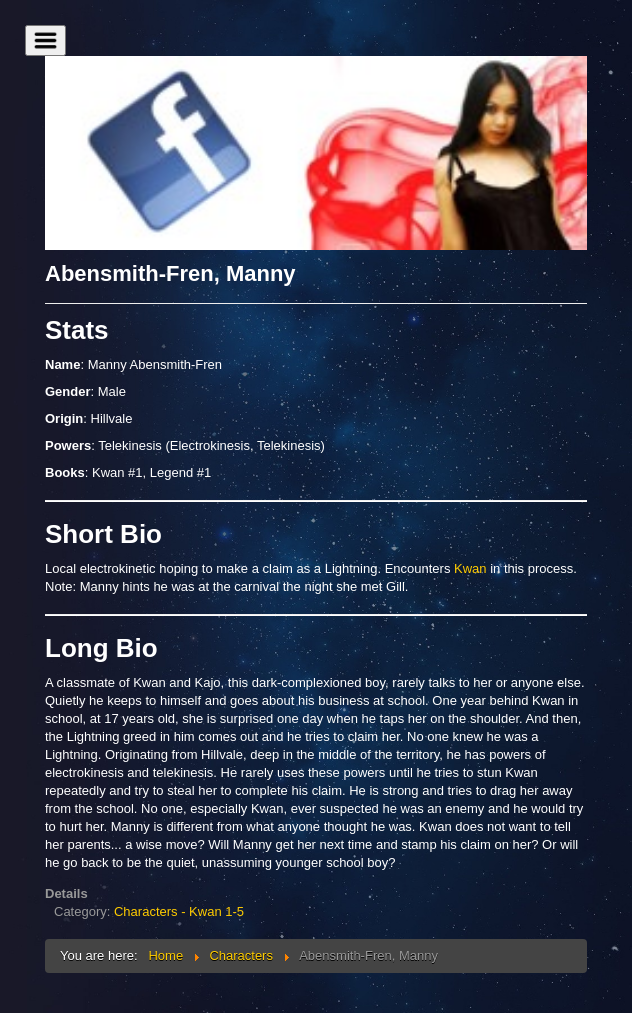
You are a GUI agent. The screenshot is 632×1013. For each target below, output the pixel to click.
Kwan (470, 568)
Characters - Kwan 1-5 (179, 911)
